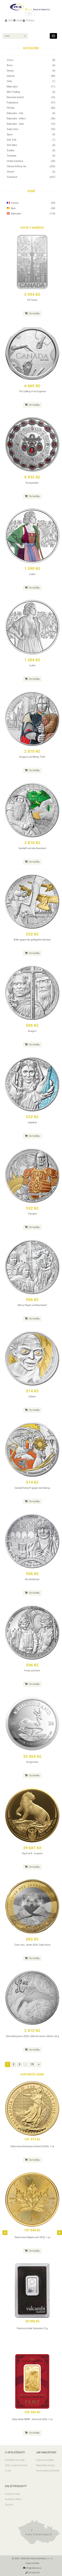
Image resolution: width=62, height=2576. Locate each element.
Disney (31, 70)
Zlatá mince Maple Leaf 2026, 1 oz (32, 2237)
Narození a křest (31, 97)
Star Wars (31, 145)
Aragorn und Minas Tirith (32, 757)
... (25, 2064)
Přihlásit (28, 20)
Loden (32, 574)
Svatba (31, 150)
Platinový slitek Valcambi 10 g (32, 2328)
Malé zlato (31, 86)
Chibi (31, 81)
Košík (17, 20)
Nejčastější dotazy (45, 2465)
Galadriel (32, 1122)
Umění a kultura (31, 161)
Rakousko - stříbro (31, 118)
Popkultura (31, 102)
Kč (30, 14)
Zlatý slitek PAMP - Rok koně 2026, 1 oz (32, 2419)
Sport (31, 134)
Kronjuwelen (32, 482)
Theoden (32, 1213)
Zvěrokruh (31, 177)
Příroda (31, 108)
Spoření (9, 2504)
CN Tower (32, 300)
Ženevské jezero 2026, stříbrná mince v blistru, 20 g (32, 2036)
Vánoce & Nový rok (31, 166)
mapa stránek (32, 2563)
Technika (31, 155)
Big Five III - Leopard (32, 1853)
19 (32, 2064)
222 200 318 (32, 2572)
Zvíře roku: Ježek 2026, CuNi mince (32, 1944)
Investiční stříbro (13, 2499)
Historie (31, 76)
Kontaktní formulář (15, 2460)
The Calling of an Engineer (32, 391)
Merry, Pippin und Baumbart (32, 1305)
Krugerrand (32, 1762)
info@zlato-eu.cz (32, 2568)
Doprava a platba (45, 2460)
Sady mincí (31, 129)
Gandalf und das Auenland (32, 848)
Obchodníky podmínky (48, 2470)
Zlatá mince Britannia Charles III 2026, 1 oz (32, 2146)
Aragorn (32, 1031)
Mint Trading (31, 92)
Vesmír (31, 171)
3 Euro (31, 60)
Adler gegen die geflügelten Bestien (32, 939)
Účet (8, 20)
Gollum (32, 1396)
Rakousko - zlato (31, 123)
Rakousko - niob (31, 113)
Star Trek (31, 139)
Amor (31, 65)
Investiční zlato (12, 2494)
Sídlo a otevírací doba (16, 2465)
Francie (31, 203)
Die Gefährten (32, 1579)
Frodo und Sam (32, 1670)
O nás (8, 2470)
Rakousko (31, 213)
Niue (31, 208)
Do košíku (32, 313)
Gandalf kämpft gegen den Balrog (32, 1488)
